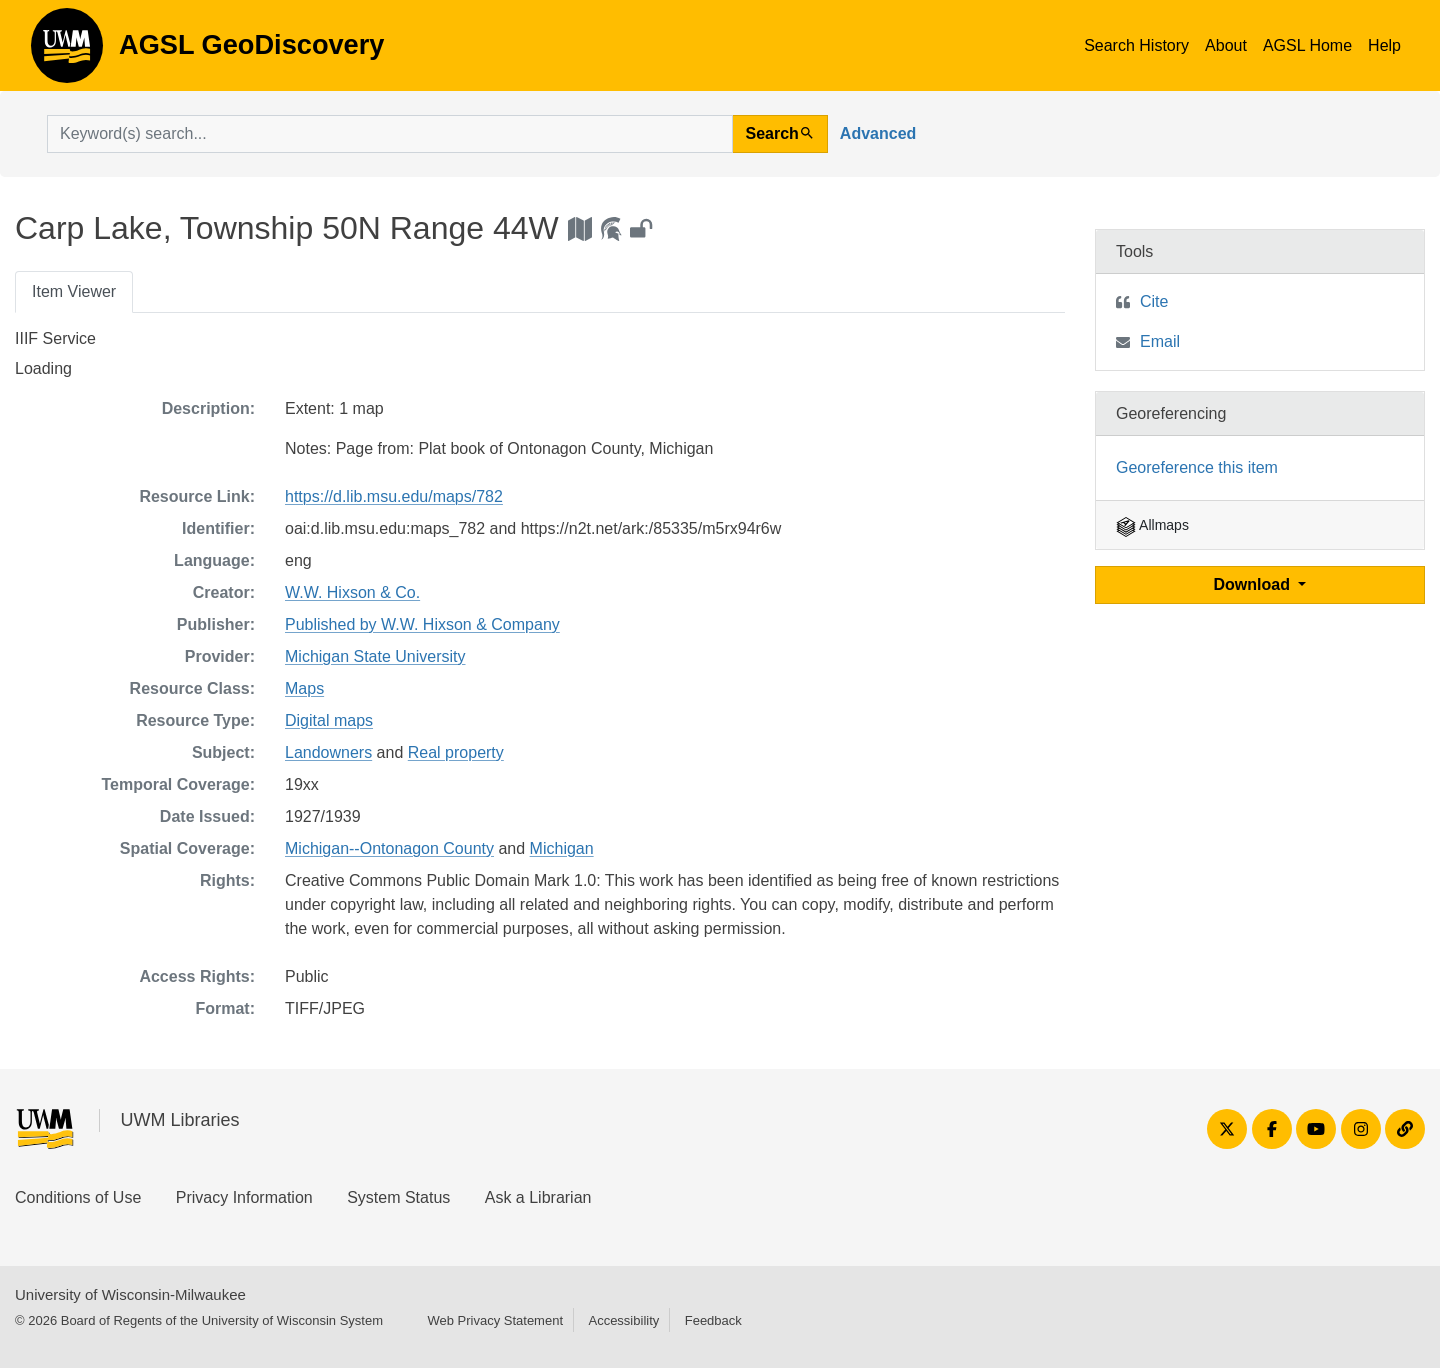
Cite (1154, 301)
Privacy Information (244, 1197)
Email (1160, 341)
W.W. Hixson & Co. (352, 592)
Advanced (878, 133)
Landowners (328, 752)
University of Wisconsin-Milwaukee (130, 1294)
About (1226, 45)
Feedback (713, 1320)
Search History (1136, 45)
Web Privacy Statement (495, 1320)
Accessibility (623, 1320)
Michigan (562, 848)
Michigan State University (375, 656)
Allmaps (1152, 525)
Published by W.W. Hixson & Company (422, 624)
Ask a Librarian (538, 1197)
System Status (398, 1197)
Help (1384, 45)
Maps (304, 688)
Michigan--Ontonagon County (389, 848)
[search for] (390, 134)
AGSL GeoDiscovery (67, 52)
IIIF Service (55, 338)
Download (1254, 584)
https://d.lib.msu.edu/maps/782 (394, 496)
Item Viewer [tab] (74, 291)
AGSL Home (1307, 45)
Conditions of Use (78, 1197)
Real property (456, 752)
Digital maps (329, 720)
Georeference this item (1197, 467)
